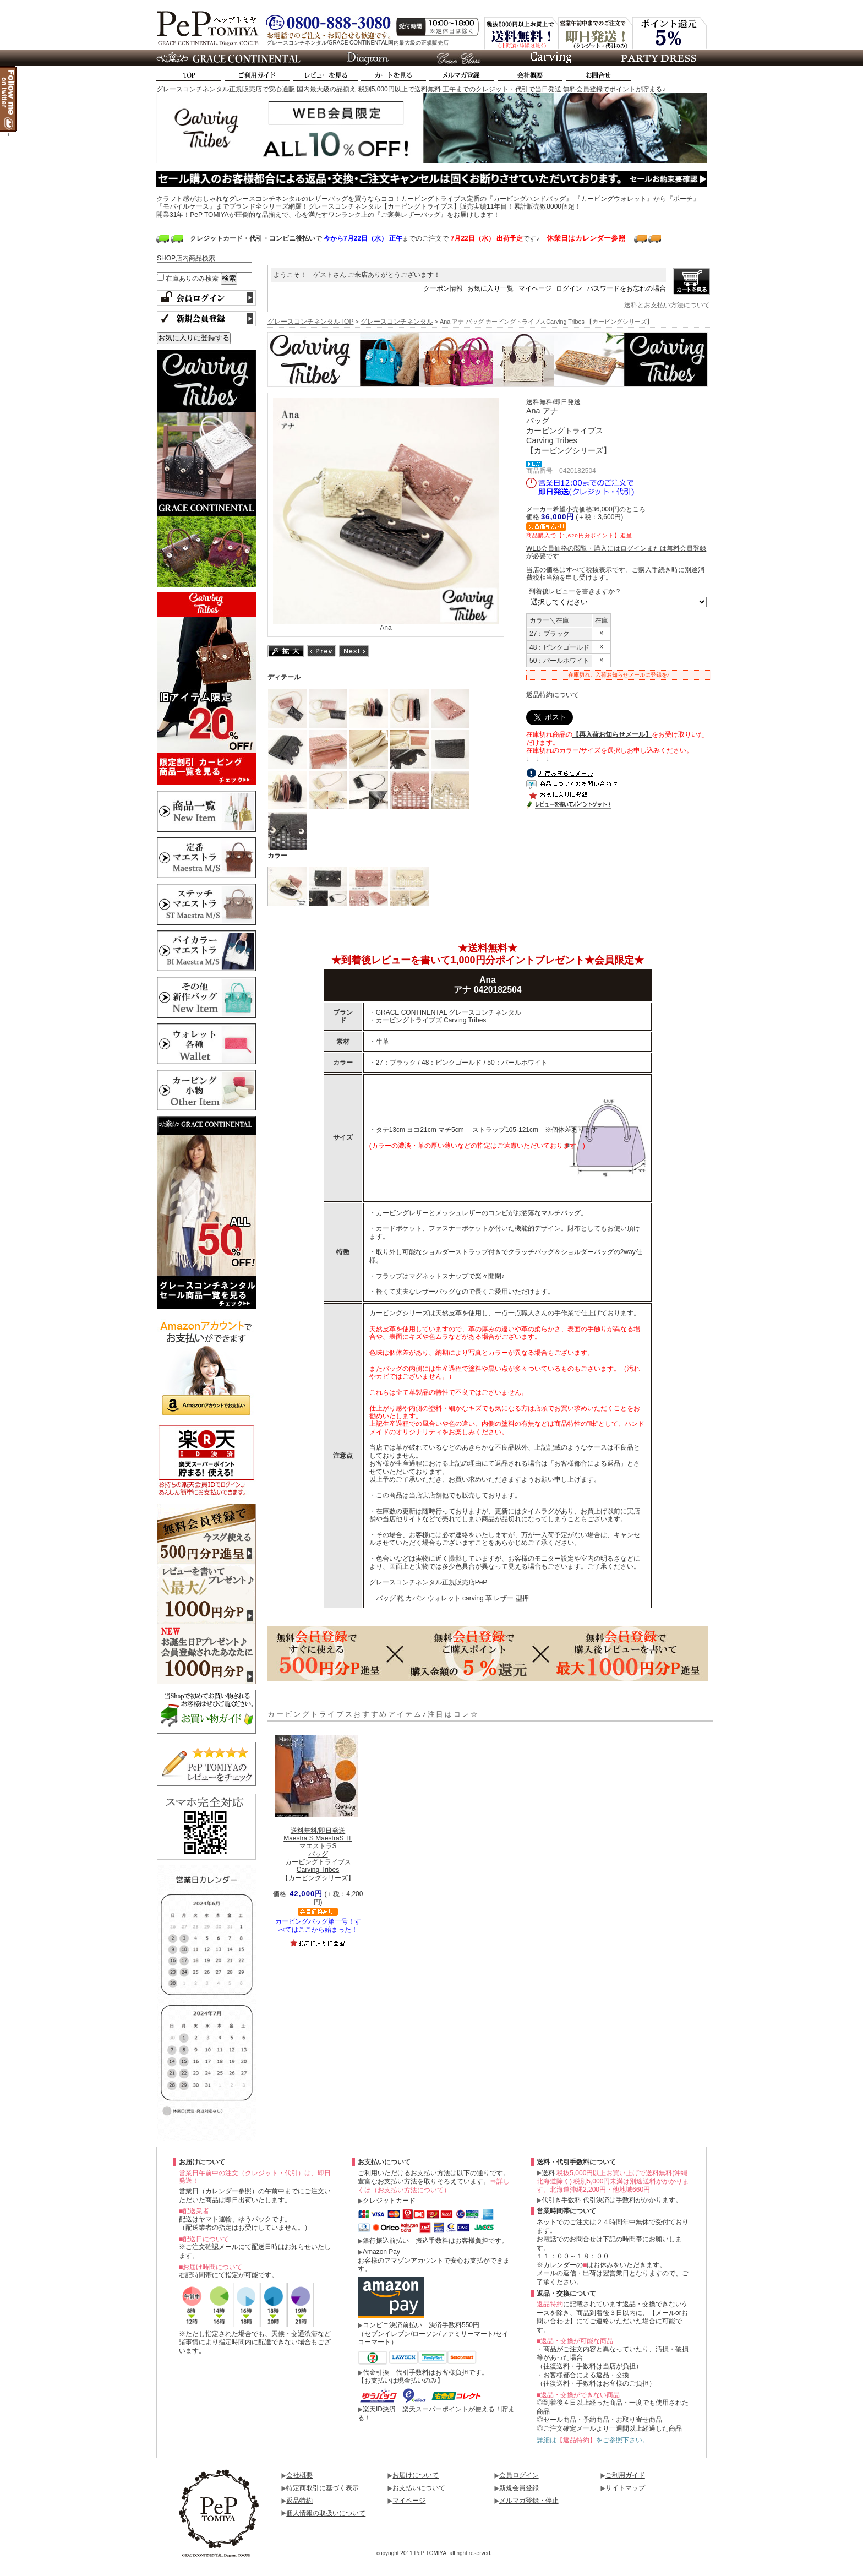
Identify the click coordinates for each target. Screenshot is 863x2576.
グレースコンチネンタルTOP (310, 321)
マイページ (534, 288)
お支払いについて (418, 2488)
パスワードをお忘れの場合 (626, 288)
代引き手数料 (561, 2200)
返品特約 (550, 2304)
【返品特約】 (576, 2440)
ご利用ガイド (625, 2475)
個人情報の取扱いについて (325, 2513)
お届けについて (415, 2475)
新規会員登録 (519, 2488)
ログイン (569, 288)
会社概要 (299, 2475)
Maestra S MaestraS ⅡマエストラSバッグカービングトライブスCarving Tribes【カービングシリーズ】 (318, 1854)
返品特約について (552, 695)
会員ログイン (519, 2475)
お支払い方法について (411, 2190)
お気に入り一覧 (490, 288)
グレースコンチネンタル (397, 321)
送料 (548, 2173)
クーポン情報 (443, 288)
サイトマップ (625, 2488)
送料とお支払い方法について (667, 305)
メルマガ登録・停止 (529, 2500)
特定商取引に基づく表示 (322, 2488)
